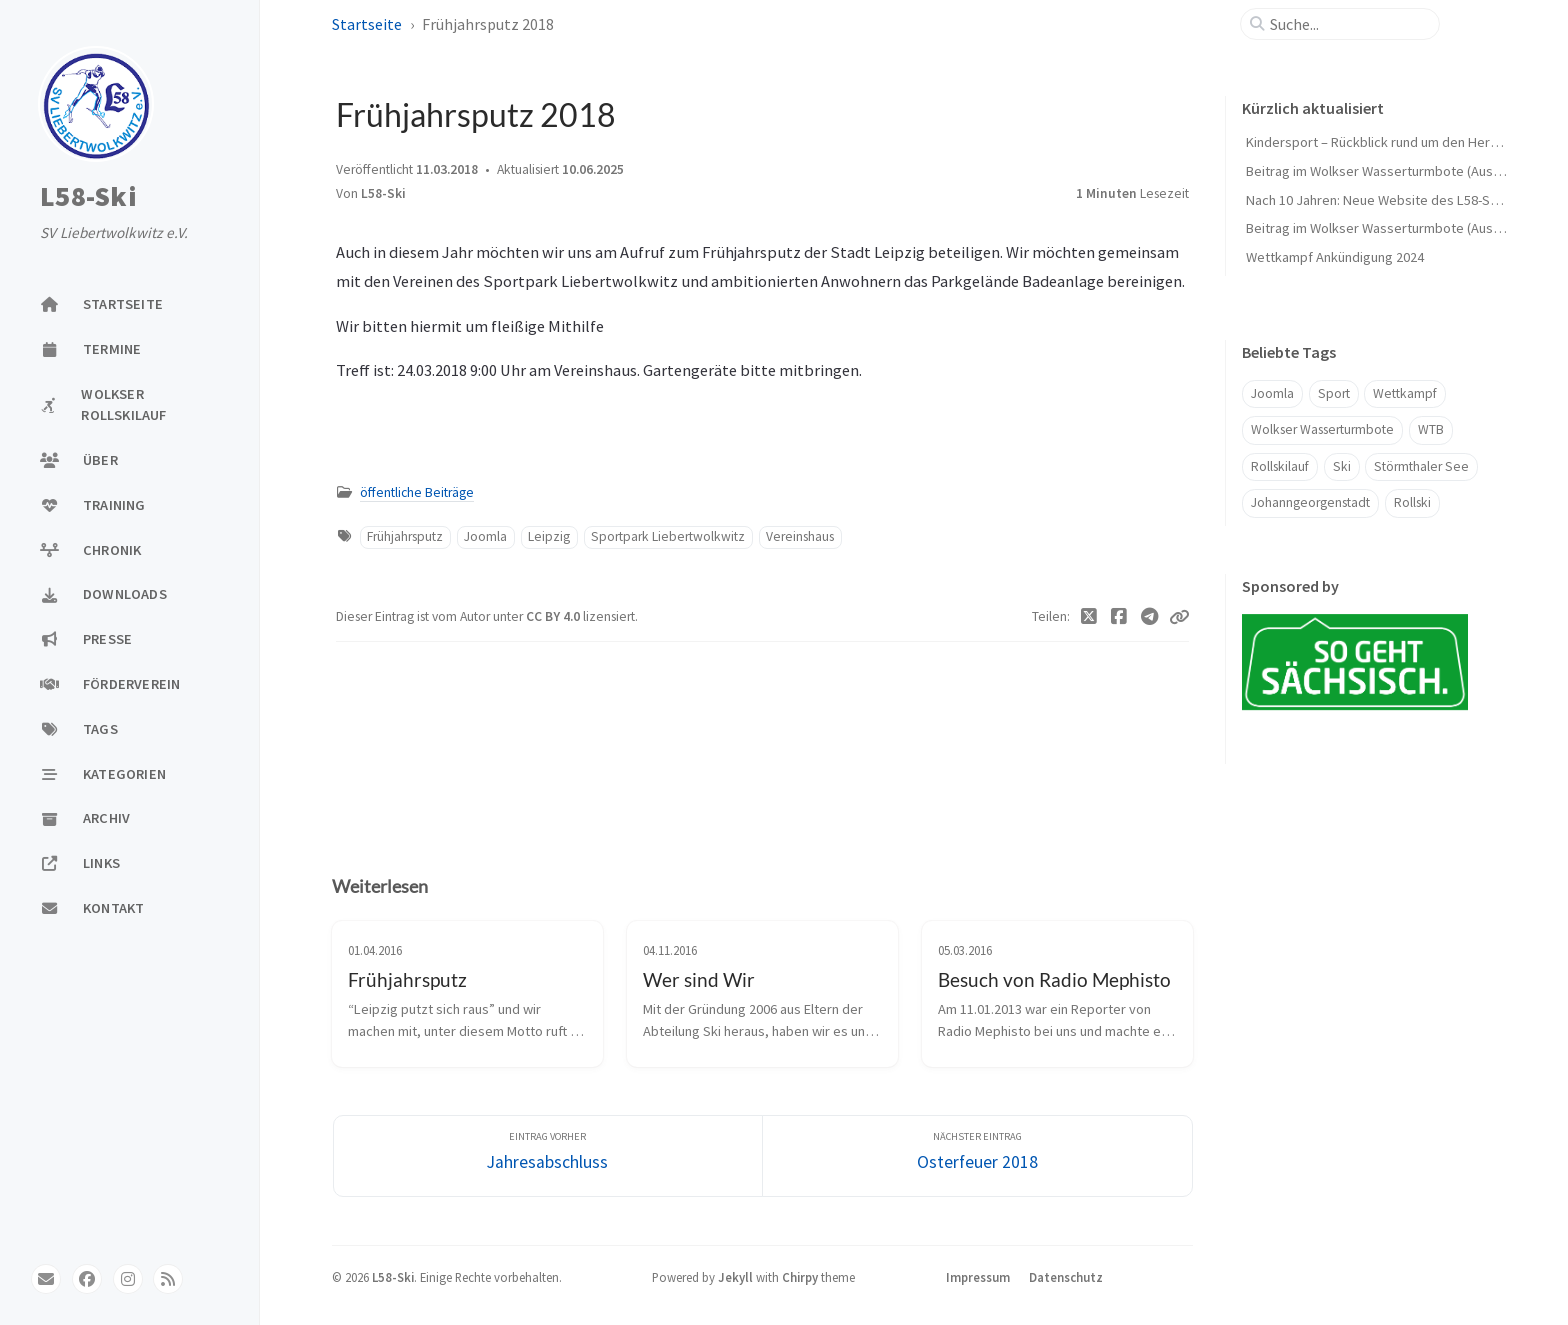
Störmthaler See (1421, 466)
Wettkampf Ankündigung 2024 (1335, 257)
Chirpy (800, 1277)
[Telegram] (1150, 617)
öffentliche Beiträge (417, 492)
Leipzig (549, 536)
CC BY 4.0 (554, 616)
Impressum (978, 1277)
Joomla (485, 536)
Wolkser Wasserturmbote (1322, 429)
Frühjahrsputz (405, 536)
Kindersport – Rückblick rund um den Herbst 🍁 (1388, 142)
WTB (1431, 429)
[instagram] (128, 1279)
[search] (1348, 24)
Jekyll (735, 1277)
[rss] (168, 1279)
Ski (1342, 466)
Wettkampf (1405, 393)
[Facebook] (1119, 617)
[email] (46, 1279)
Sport (1334, 393)
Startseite (367, 24)
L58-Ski (88, 197)
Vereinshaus (800, 536)
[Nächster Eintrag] (977, 1156)
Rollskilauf (1280, 466)
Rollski (1412, 502)
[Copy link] (1179, 617)
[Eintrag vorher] (548, 1156)
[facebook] (87, 1279)
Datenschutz (1066, 1277)
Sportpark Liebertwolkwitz (668, 536)
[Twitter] (1089, 617)
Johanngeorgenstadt (1310, 502)
